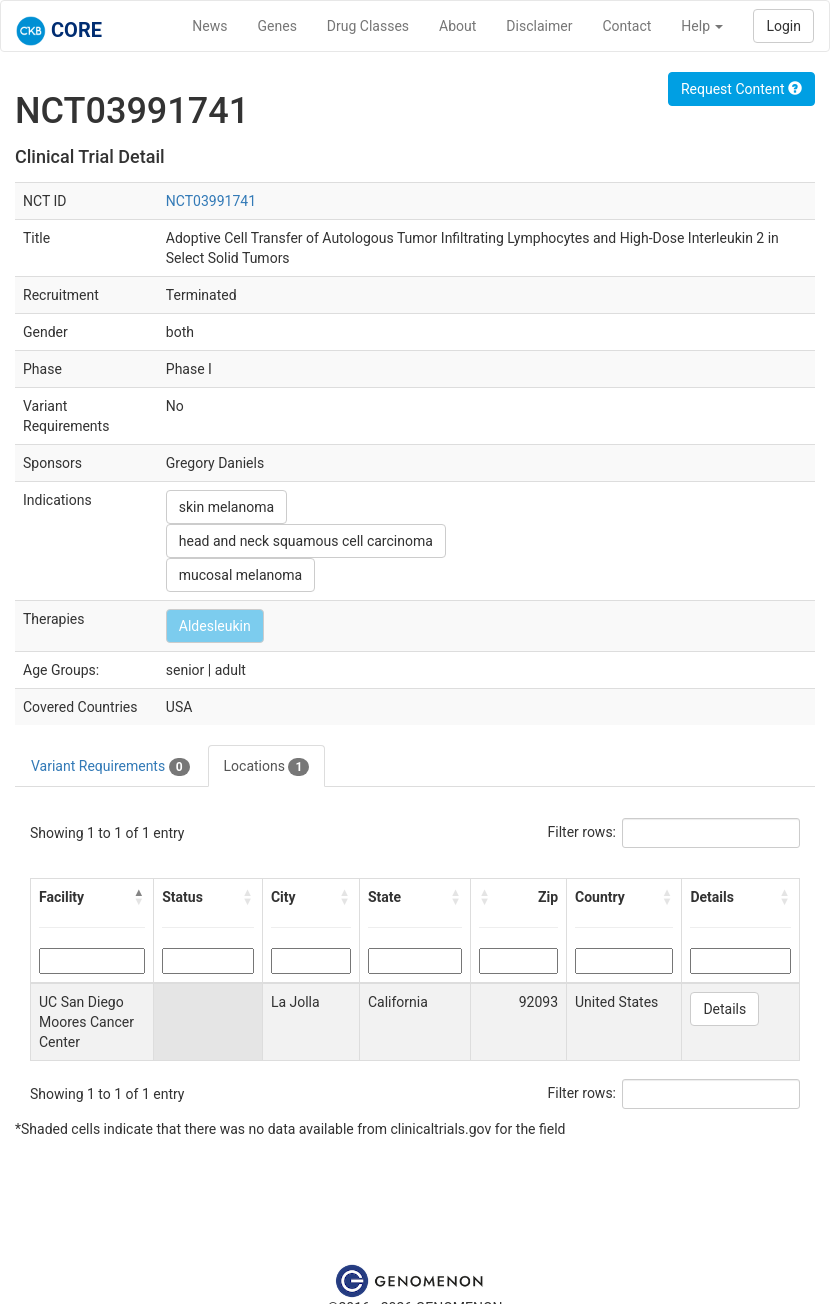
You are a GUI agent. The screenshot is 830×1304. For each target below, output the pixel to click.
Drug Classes (368, 26)
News (209, 26)
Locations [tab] (267, 767)
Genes (277, 26)
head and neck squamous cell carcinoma (306, 541)
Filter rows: (582, 832)
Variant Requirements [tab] (110, 767)
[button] (139, 897)
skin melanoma (226, 507)
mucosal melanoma (240, 575)
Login (783, 26)
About (457, 26)
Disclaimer (539, 26)
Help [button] (702, 26)
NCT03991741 (211, 201)
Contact (626, 26)
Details (724, 1009)
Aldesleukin (215, 626)
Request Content (741, 89)
